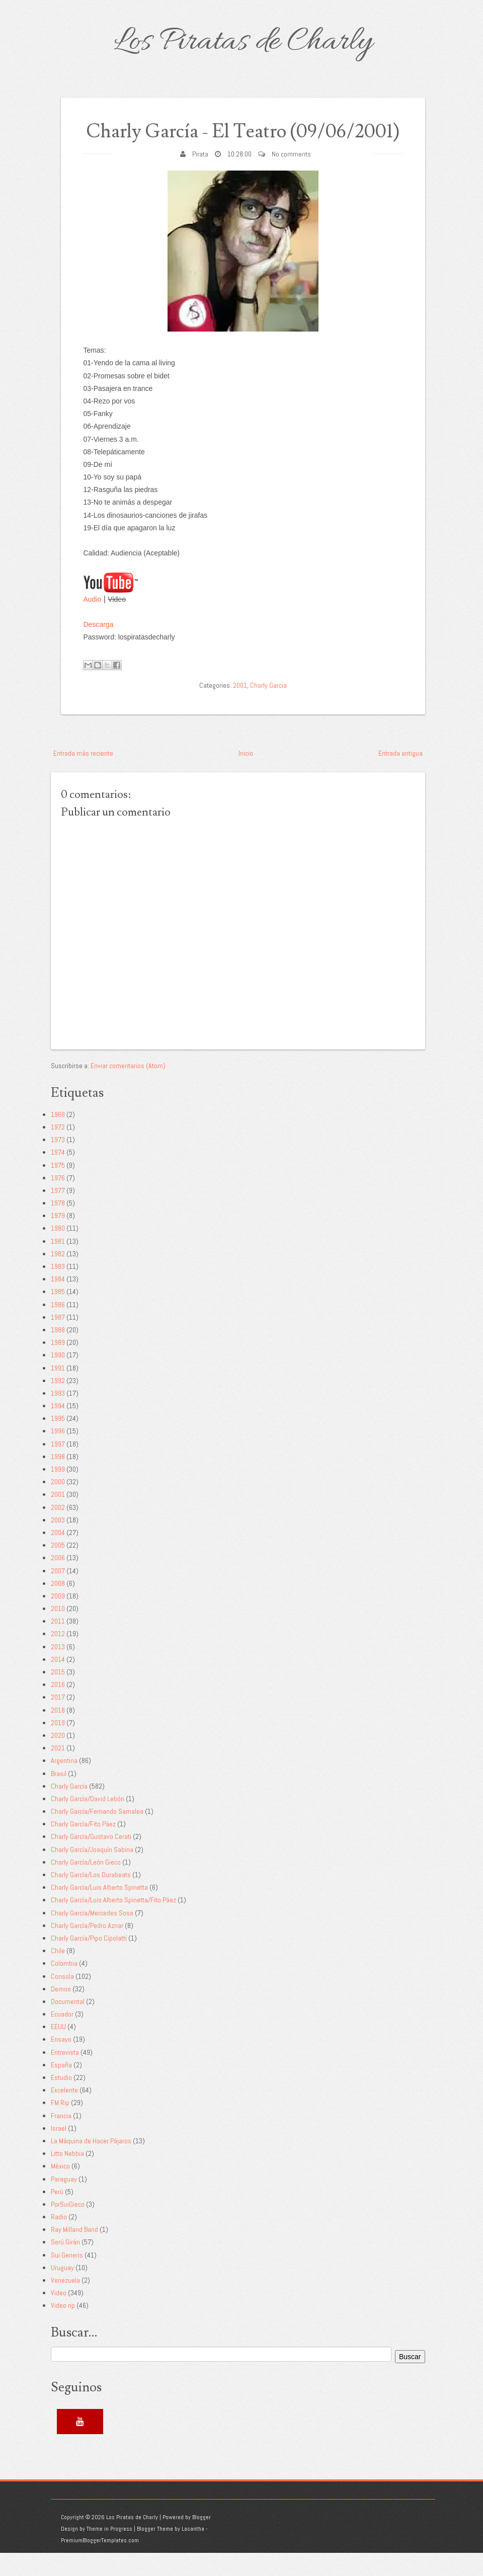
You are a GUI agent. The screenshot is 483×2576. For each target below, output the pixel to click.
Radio (59, 2239)
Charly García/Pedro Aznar (87, 1948)
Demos (61, 2011)
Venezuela (65, 2302)
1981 (58, 1263)
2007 (58, 1593)
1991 (58, 1390)
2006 (58, 1580)
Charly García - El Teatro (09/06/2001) (243, 143)
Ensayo (61, 2062)
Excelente (64, 2113)
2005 (58, 1568)
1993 (58, 1415)
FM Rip (60, 2125)
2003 (58, 1542)
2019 (58, 1745)
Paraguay (64, 2201)
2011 (58, 1644)
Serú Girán (65, 2265)
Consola (62, 1998)
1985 (58, 1314)
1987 (58, 1339)
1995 (58, 1441)
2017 (58, 1720)
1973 (58, 1162)
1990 (58, 1378)
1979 (58, 1238)
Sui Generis (67, 2277)
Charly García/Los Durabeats (91, 1897)
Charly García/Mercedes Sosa (92, 1935)
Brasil (58, 1796)
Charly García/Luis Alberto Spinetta (99, 1910)
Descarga (99, 647)
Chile (58, 1973)
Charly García (268, 707)
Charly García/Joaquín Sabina (92, 1872)
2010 (58, 1631)
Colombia (64, 1986)
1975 (58, 1187)
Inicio (245, 775)
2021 (58, 1771)
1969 (58, 1137)
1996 (58, 1454)
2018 (58, 1732)
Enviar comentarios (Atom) (128, 1088)
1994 (58, 1428)
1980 (58, 1251)
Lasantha (193, 2552)
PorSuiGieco (68, 2226)
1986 (58, 1327)
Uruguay (62, 2290)
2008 (58, 1606)
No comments (291, 176)
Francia (61, 2138)
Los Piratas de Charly (243, 42)
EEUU (58, 2049)
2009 (58, 1618)
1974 (58, 1175)
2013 (58, 1669)
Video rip (63, 2328)
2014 (58, 1681)
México (60, 2189)
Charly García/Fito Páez (83, 1847)
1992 (58, 1403)
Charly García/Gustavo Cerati (91, 1859)
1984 (58, 1302)
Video (58, 2315)
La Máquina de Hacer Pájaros (91, 2163)
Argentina (64, 1783)
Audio (93, 622)
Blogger (201, 2540)
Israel (58, 2150)
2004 (58, 1555)
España (61, 2087)
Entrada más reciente (83, 775)
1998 (58, 1479)
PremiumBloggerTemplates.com (100, 2563)
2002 (58, 1530)
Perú (57, 2214)
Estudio (61, 2100)
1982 (58, 1276)
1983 (58, 1289)
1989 (58, 1365)
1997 (58, 1466)
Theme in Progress (109, 2552)
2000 (58, 1504)
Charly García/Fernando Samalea (97, 1833)
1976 (58, 1200)
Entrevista (65, 2074)
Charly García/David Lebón (87, 1821)
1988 (58, 1352)
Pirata (200, 176)
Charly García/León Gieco (86, 1884)
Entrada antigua (400, 775)
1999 (58, 1491)
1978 (58, 1225)
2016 (58, 1707)
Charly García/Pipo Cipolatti (89, 1960)
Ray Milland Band (74, 2252)
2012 (58, 1656)
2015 (58, 1694)
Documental (68, 2024)
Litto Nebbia (67, 2176)
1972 (58, 1149)
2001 (240, 707)
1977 (58, 1213)
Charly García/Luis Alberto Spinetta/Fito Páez (113, 1922)
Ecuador (62, 2036)
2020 (58, 1757)
